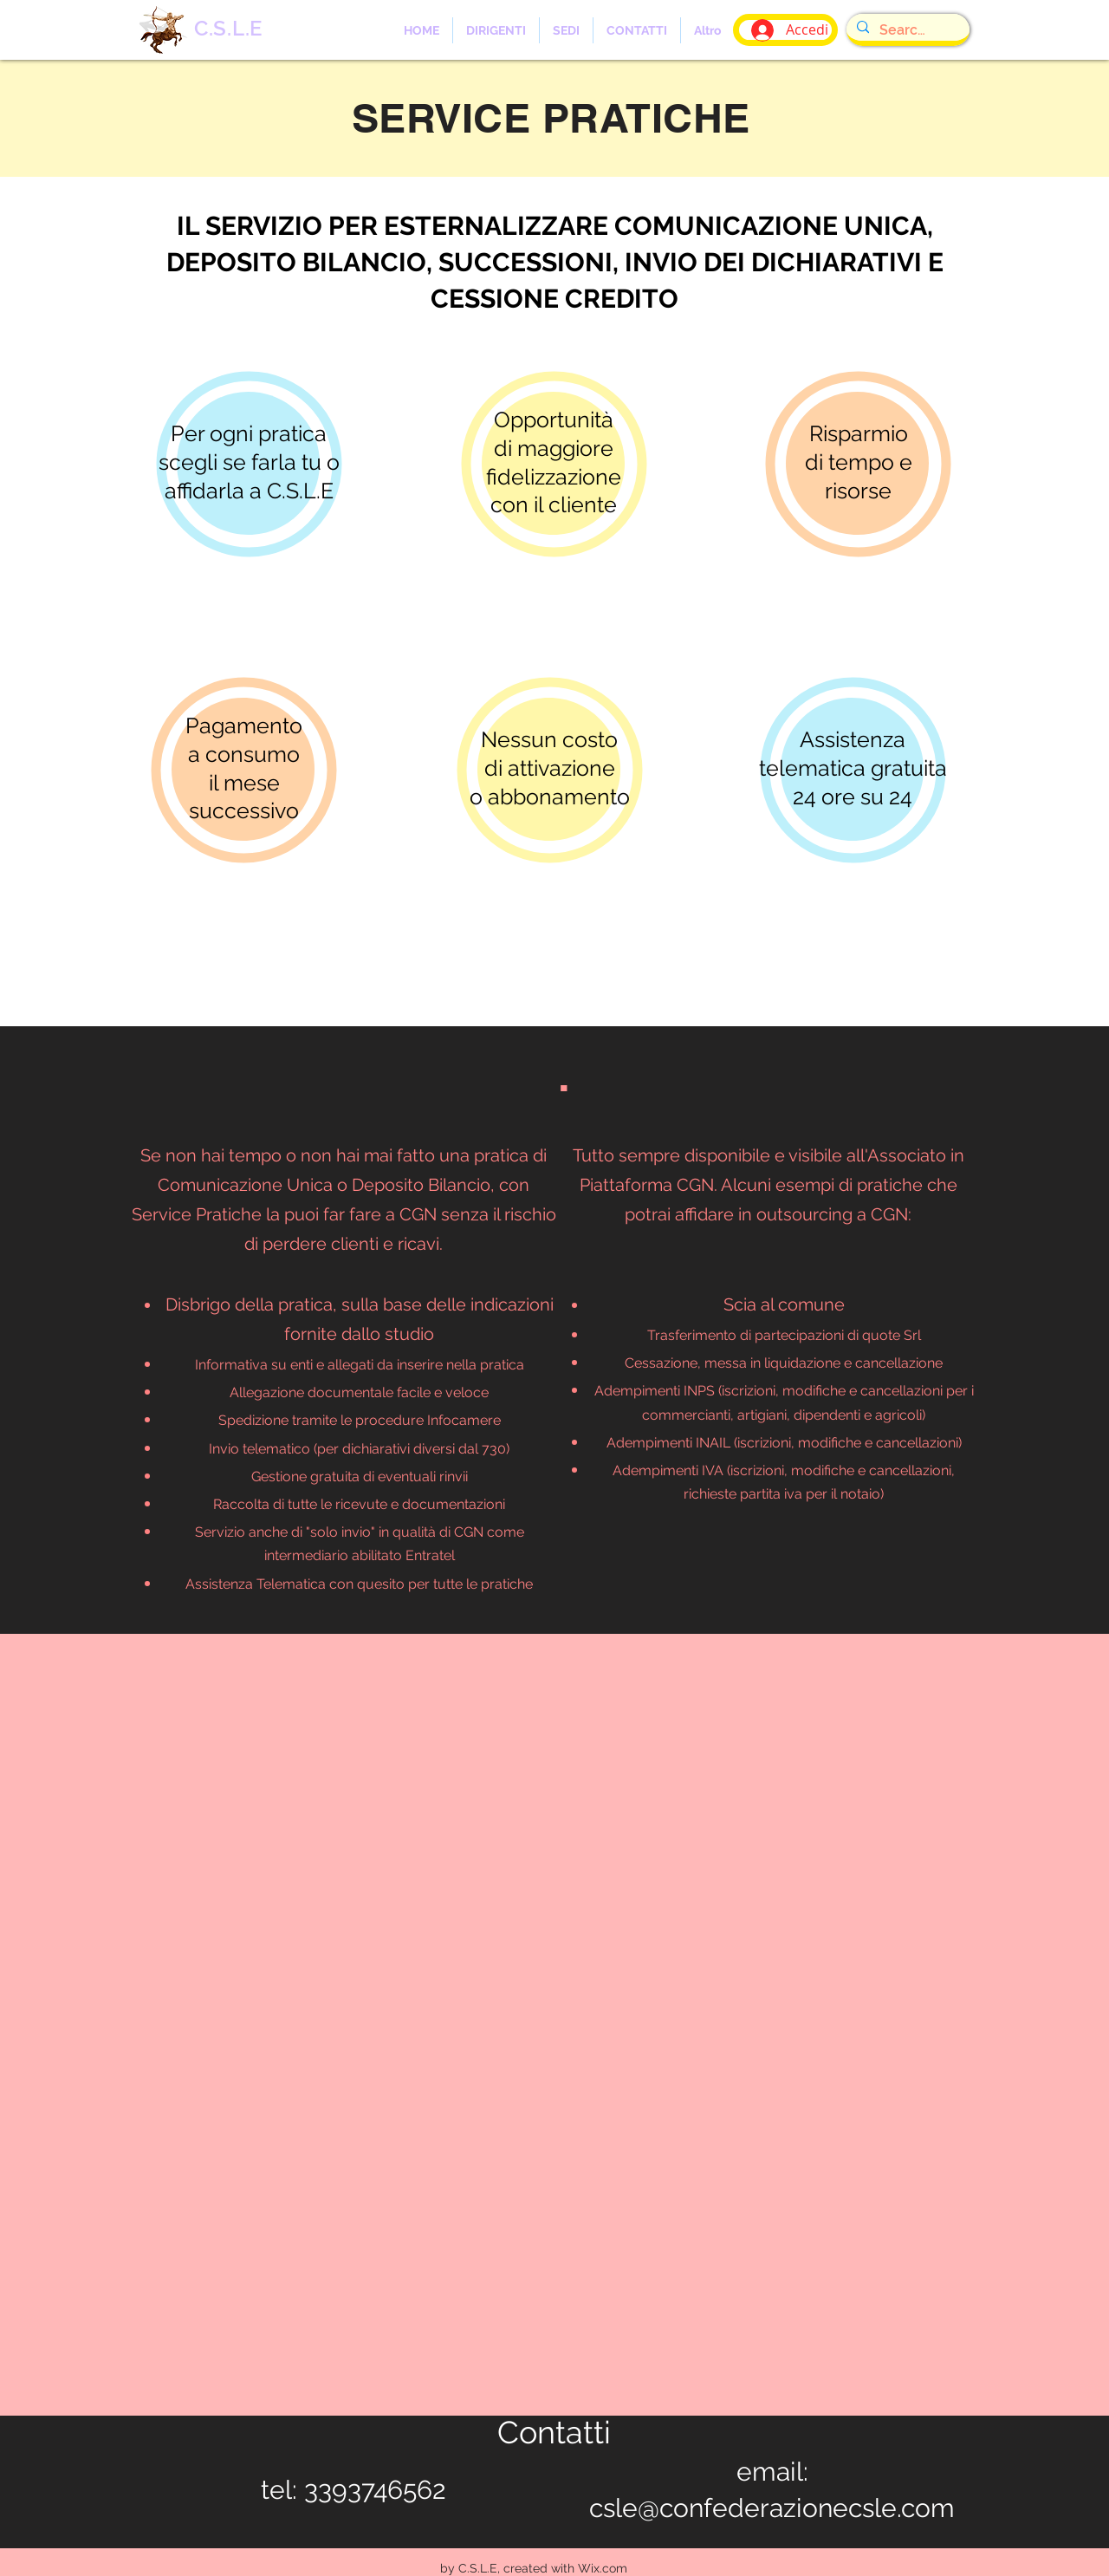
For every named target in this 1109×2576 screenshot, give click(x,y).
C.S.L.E (228, 28)
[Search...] (906, 30)
